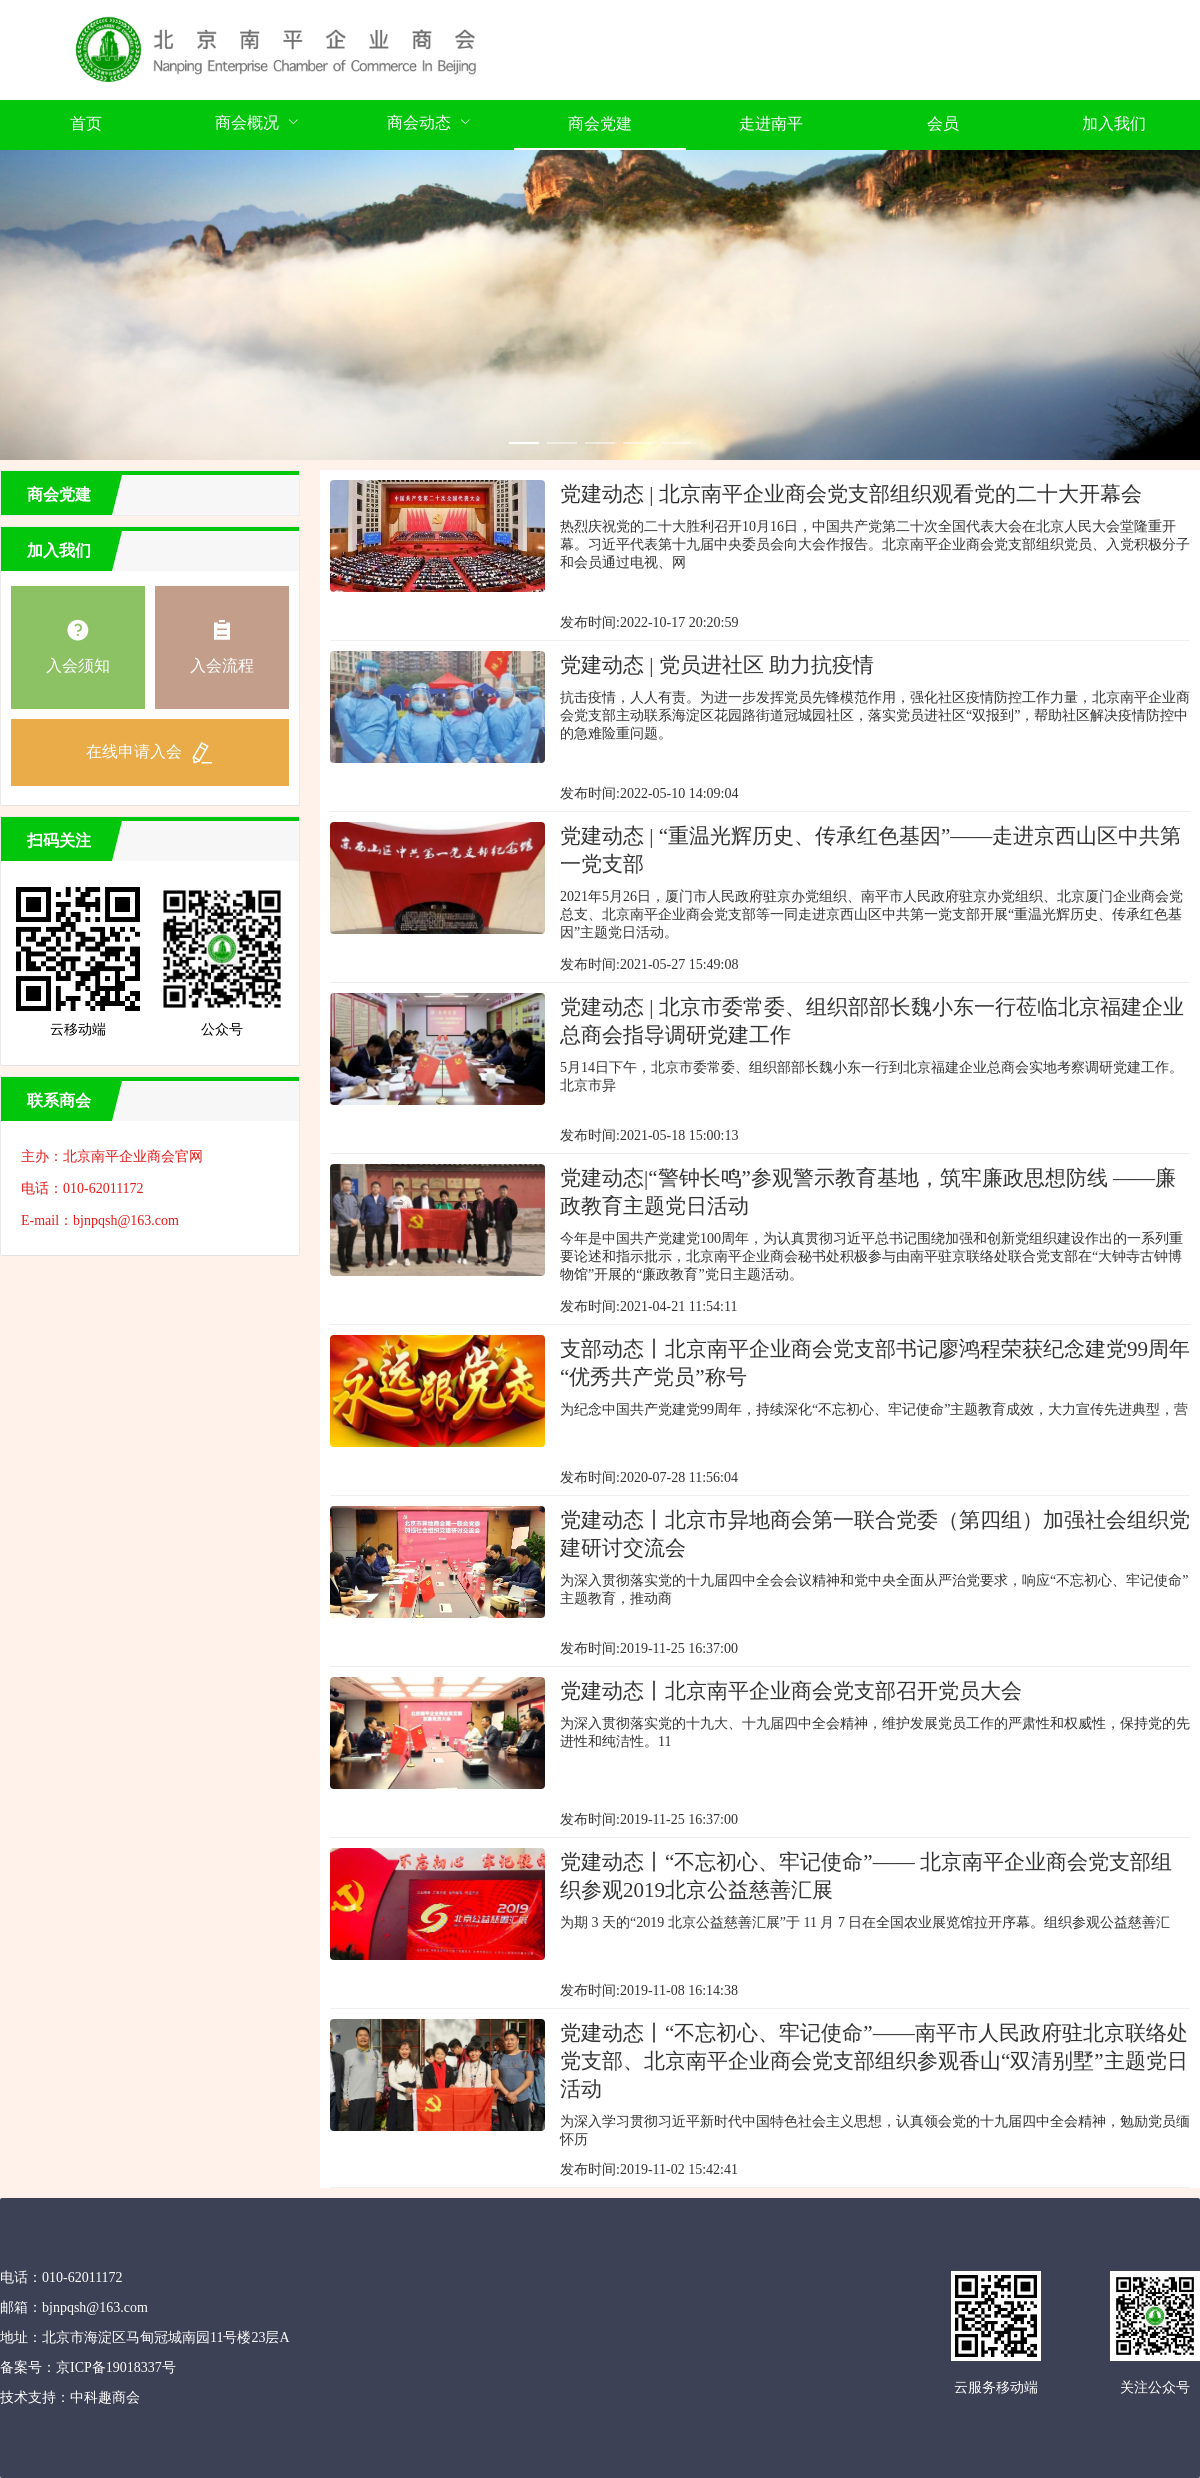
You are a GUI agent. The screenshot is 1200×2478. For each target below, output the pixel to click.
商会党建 (600, 123)
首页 (86, 123)
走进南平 (771, 123)
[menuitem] (85, 125)
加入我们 (1114, 123)
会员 (943, 123)
